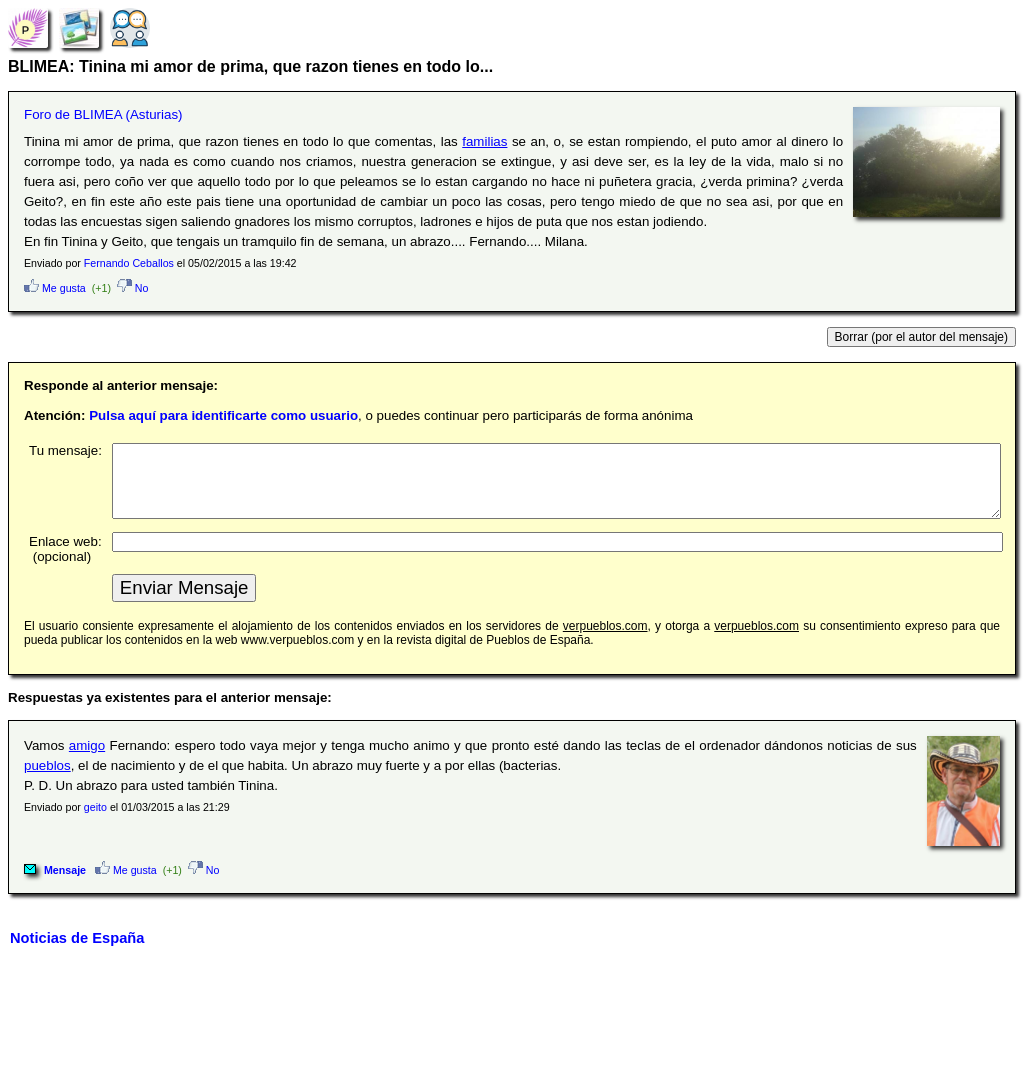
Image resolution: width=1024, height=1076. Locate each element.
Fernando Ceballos (129, 263)
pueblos (47, 780)
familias (484, 141)
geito (95, 822)
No (133, 288)
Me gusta (55, 288)
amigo (87, 760)
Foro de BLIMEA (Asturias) (103, 114)
